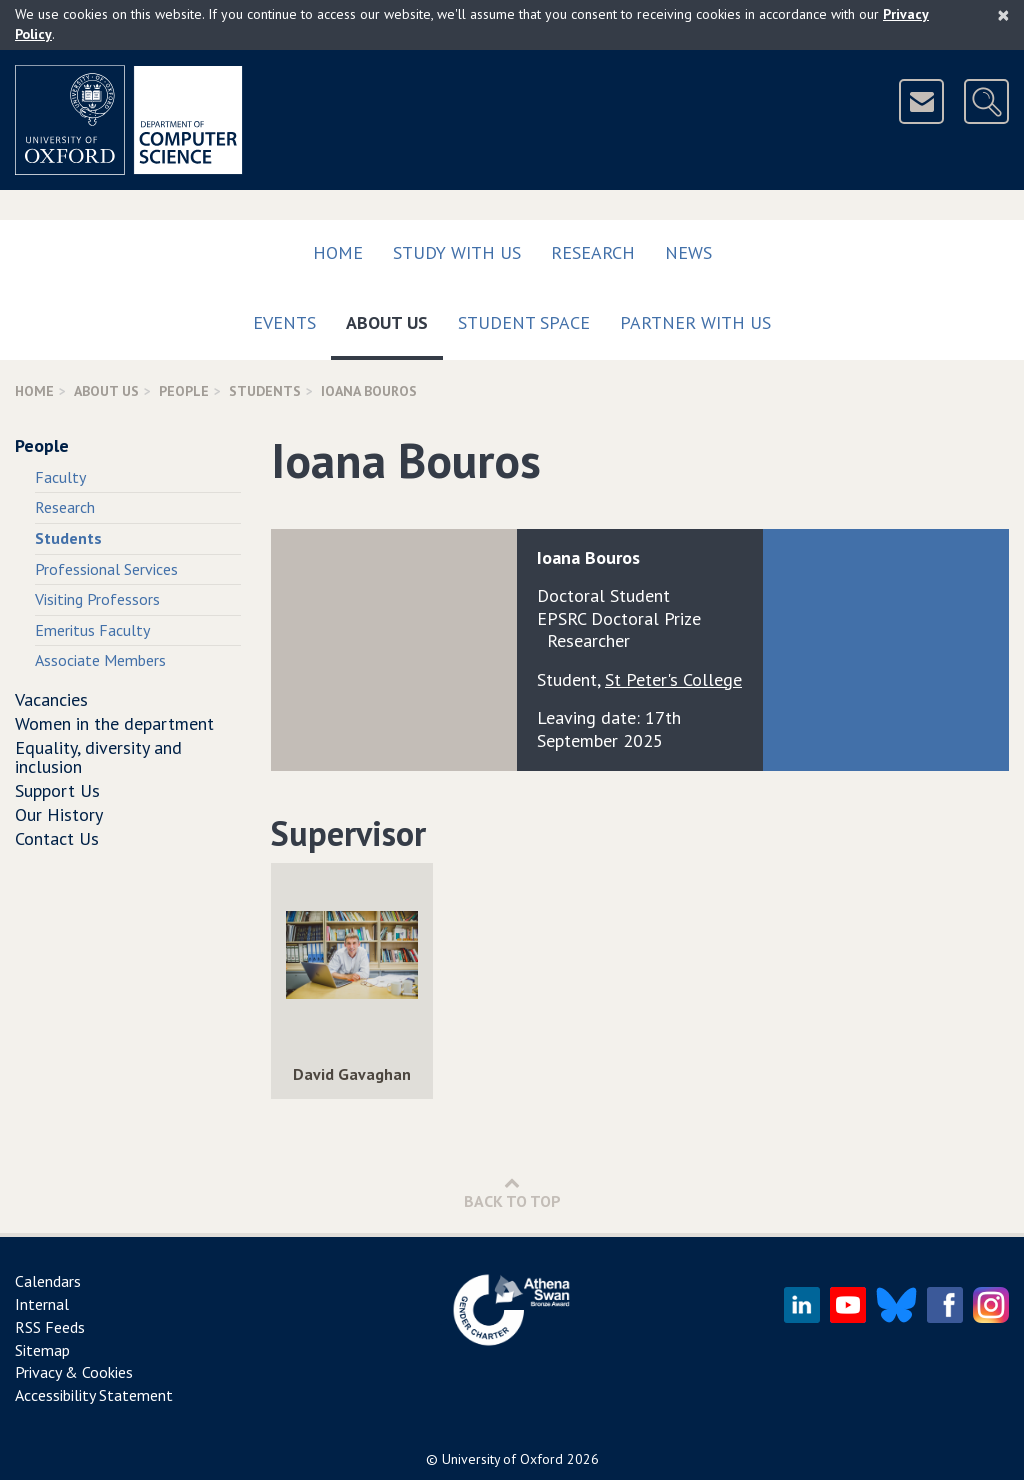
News (688, 252)
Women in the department (114, 723)
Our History (59, 814)
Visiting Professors (97, 599)
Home (338, 252)
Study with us (457, 252)
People (184, 391)
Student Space (524, 322)
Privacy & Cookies (74, 1372)
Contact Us (57, 838)
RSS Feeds (50, 1327)
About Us (394, 318)
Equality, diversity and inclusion (98, 757)
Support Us (57, 790)
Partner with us (695, 322)
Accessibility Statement (94, 1395)
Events (284, 322)
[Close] (1003, 15)
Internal (42, 1304)
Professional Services (106, 569)
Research (593, 252)
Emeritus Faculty (92, 630)
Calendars (48, 1281)
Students (265, 391)
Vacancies (51, 699)
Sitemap (42, 1350)
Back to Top (512, 1192)
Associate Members (100, 660)
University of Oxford (502, 1459)
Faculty (60, 477)
